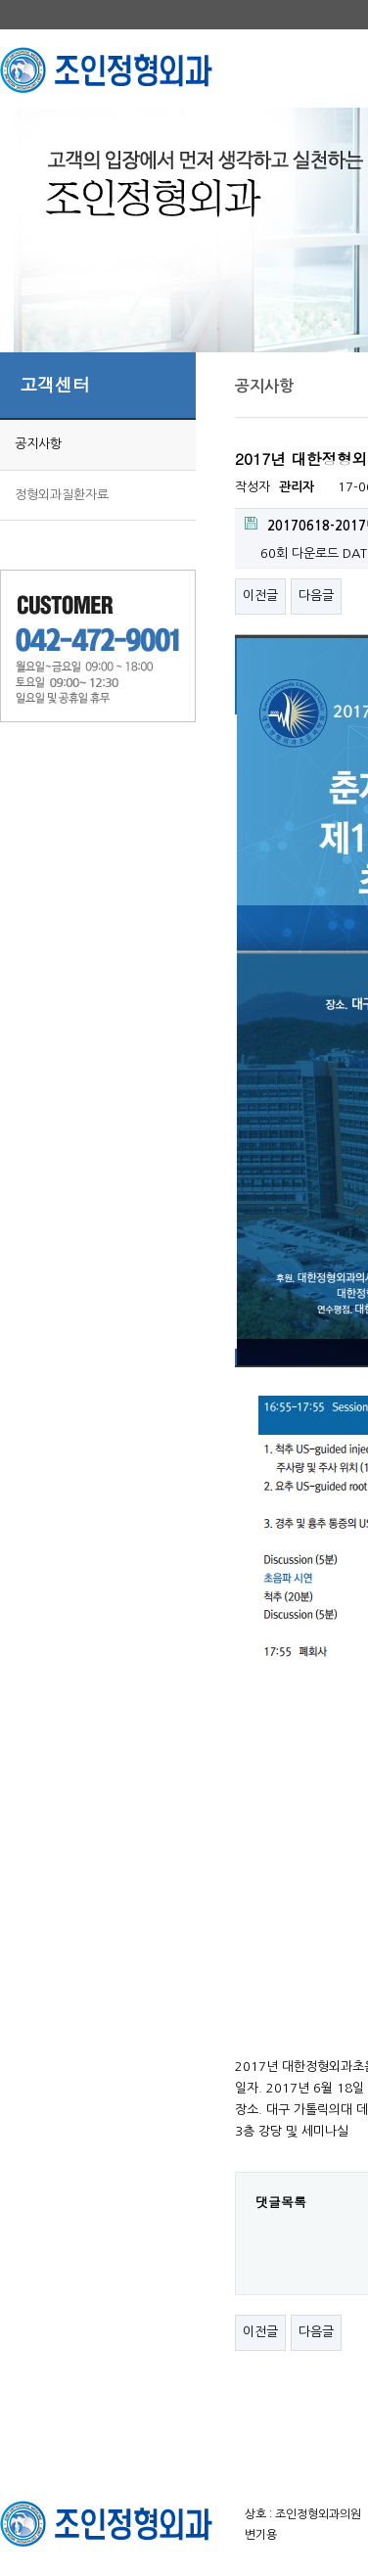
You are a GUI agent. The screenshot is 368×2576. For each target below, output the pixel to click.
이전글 (260, 595)
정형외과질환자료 (62, 494)
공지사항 (38, 443)
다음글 (316, 595)
